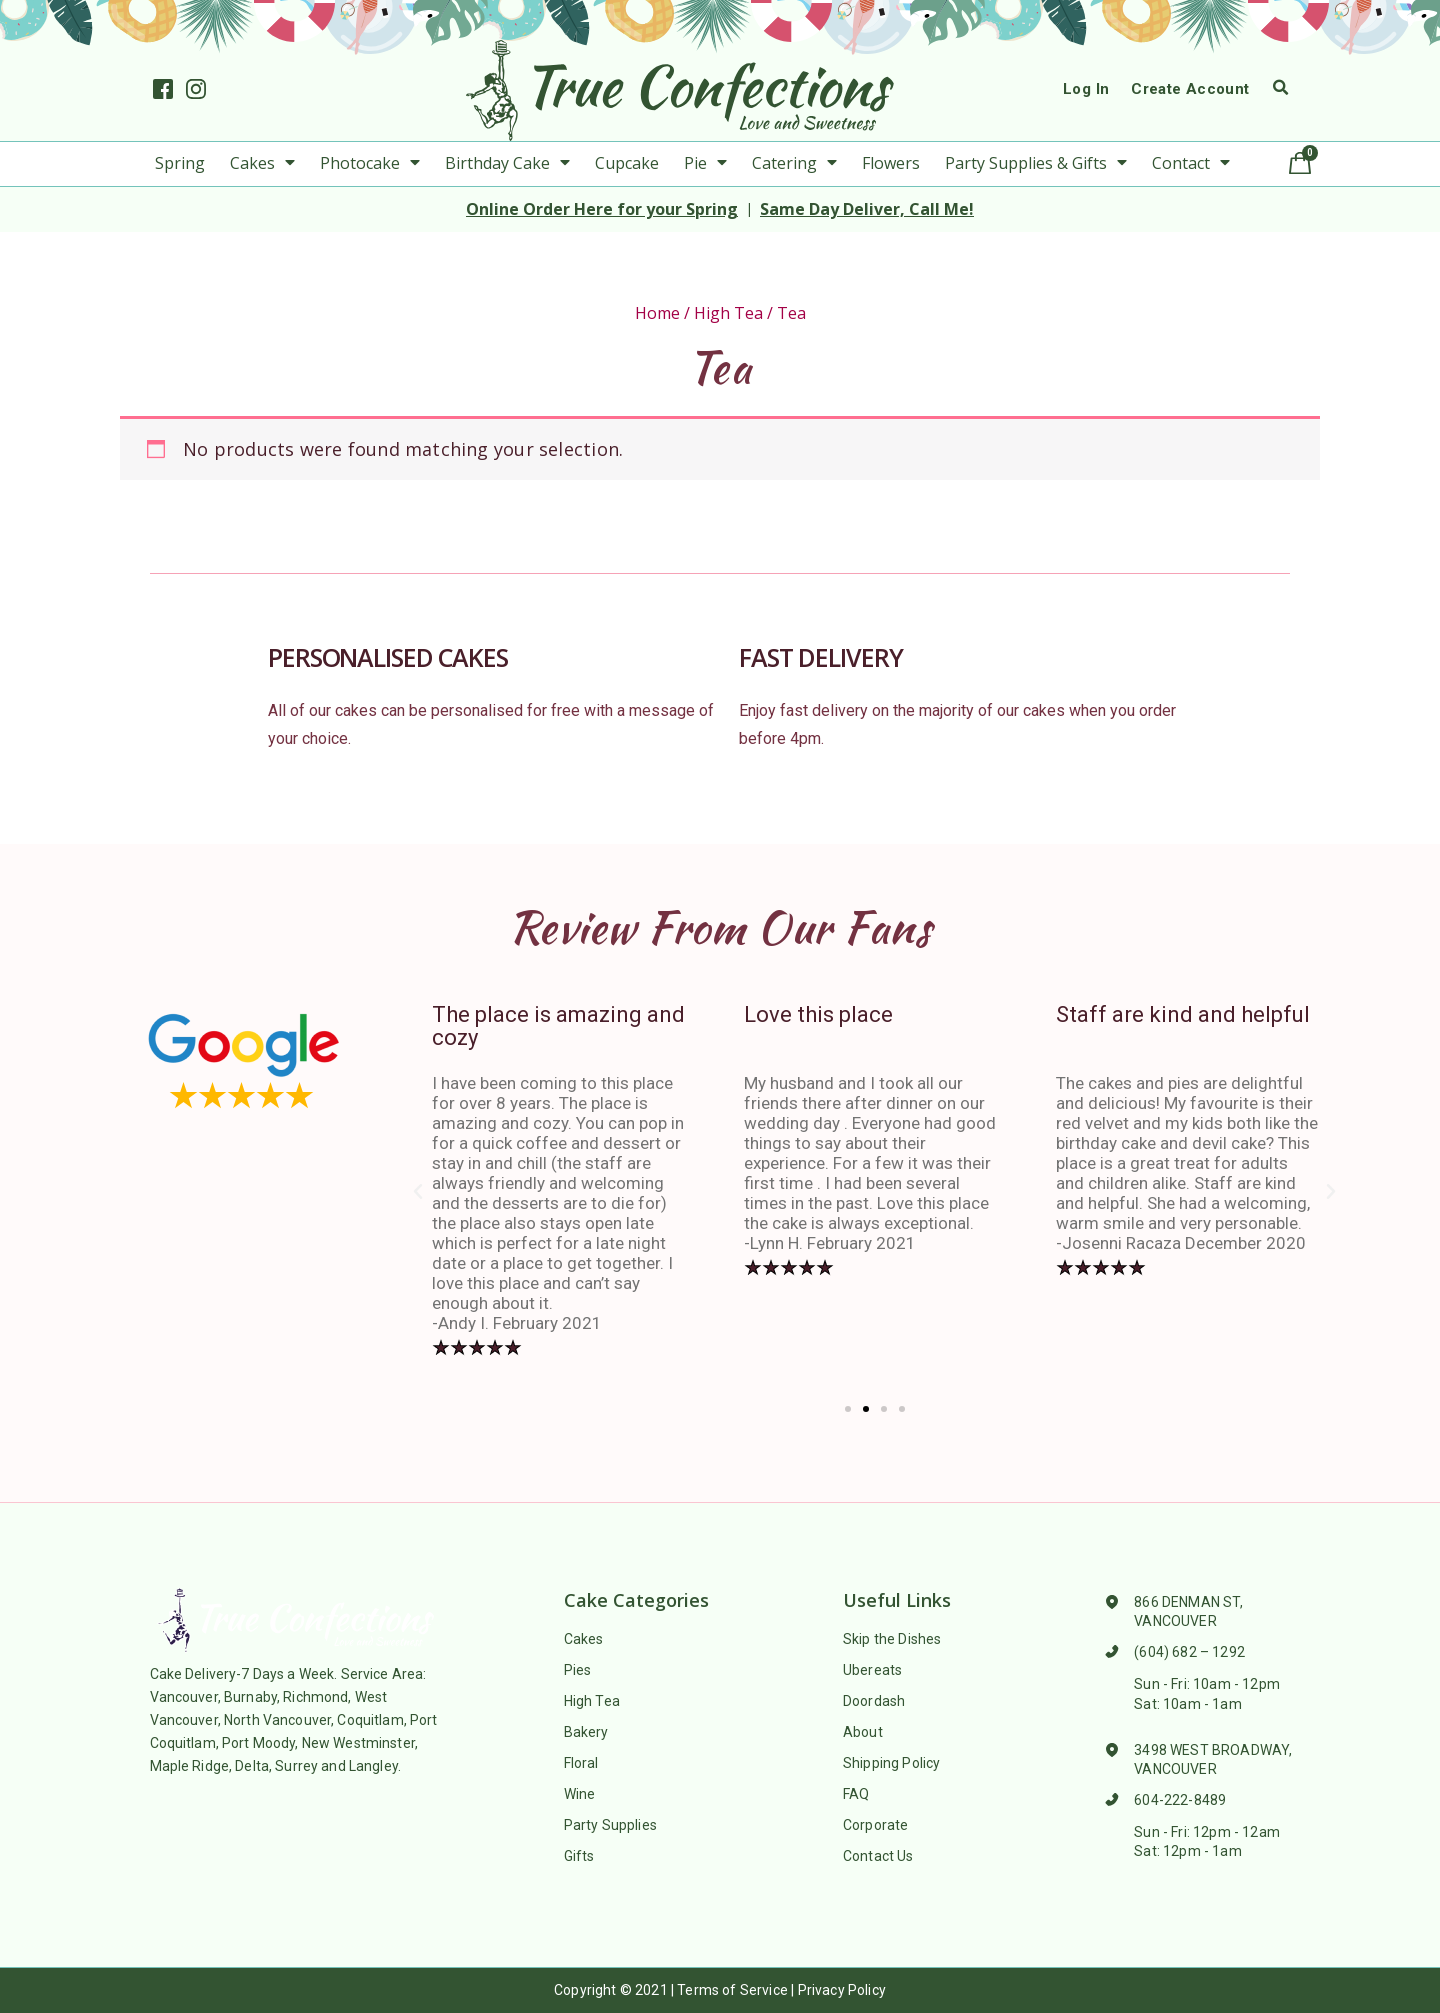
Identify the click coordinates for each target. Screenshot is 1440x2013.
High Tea (728, 313)
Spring (180, 163)
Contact (1191, 163)
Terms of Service (732, 1990)
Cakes (262, 163)
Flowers (891, 163)
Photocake (370, 163)
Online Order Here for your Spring (602, 209)
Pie (705, 163)
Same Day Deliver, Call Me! (867, 209)
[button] (848, 1409)
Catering (794, 163)
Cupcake (627, 163)
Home (657, 313)
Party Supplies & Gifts (1036, 163)
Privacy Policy (842, 1990)
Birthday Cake (507, 163)
